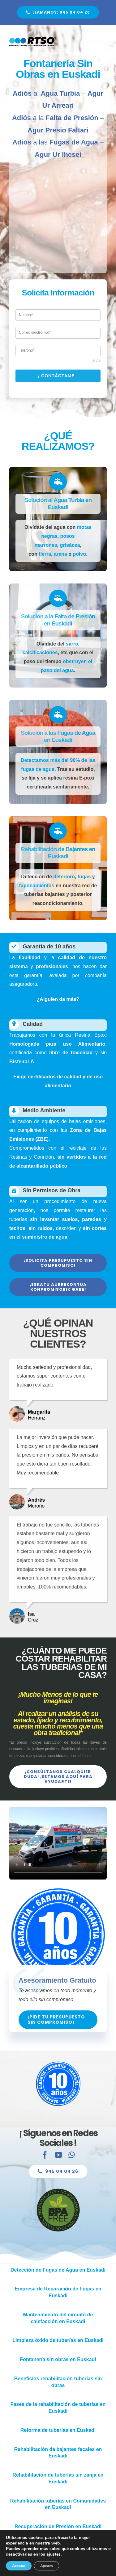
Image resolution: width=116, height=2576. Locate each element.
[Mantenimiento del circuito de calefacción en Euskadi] (58, 2318)
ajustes (53, 2554)
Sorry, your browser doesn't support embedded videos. (53, 1843)
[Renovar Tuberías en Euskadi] (58, 2430)
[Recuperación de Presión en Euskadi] (58, 2526)
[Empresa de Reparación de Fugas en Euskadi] (58, 2292)
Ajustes (46, 2565)
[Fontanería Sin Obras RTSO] (32, 39)
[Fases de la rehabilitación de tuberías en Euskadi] (58, 2408)
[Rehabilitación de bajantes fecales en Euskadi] (58, 2453)
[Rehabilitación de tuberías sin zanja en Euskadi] (58, 2478)
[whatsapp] (71, 2159)
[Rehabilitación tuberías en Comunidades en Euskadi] (58, 2504)
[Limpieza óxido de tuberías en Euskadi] (58, 2340)
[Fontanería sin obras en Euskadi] (58, 2359)
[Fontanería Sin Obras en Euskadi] (58, 12)
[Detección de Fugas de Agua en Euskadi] (58, 2270)
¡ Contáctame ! (62, 375)
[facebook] (45, 2159)
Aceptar (18, 2565)
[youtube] (58, 2159)
